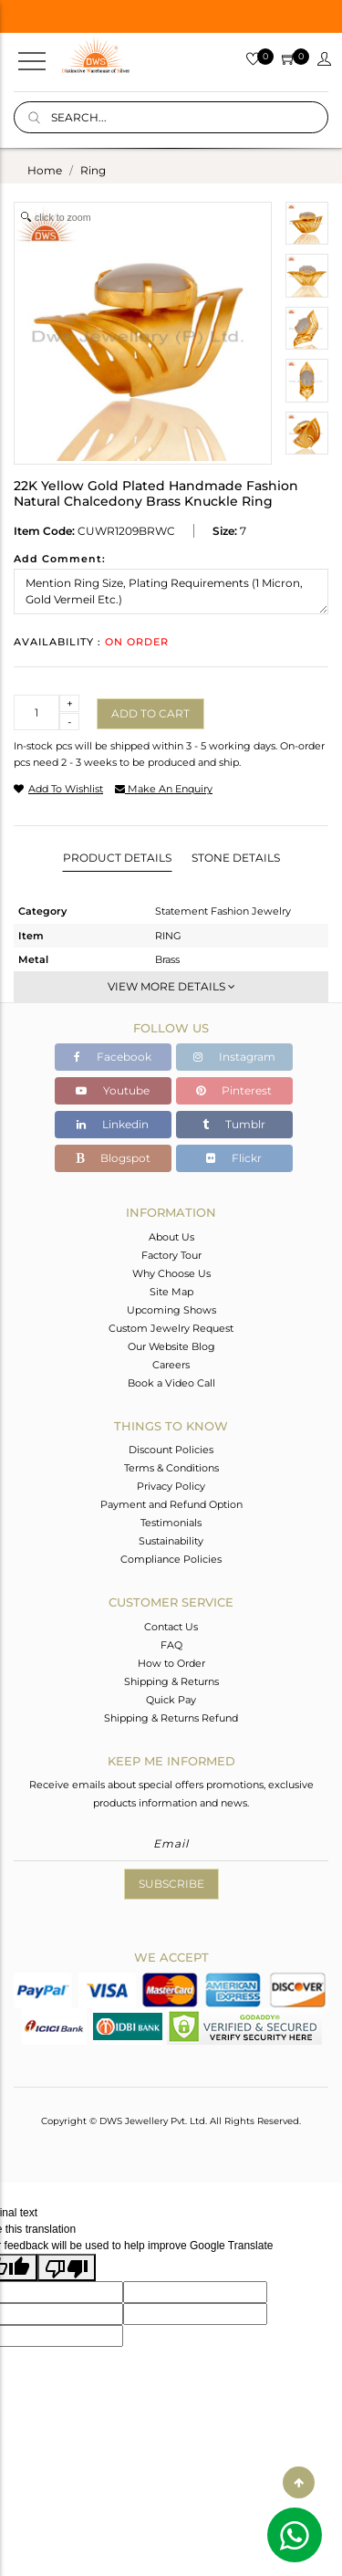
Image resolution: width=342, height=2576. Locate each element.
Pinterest (234, 1090)
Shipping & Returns (171, 1681)
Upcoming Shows (171, 1310)
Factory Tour (171, 1255)
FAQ (171, 1645)
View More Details (171, 986)
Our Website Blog (171, 1346)
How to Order (171, 1663)
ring (93, 170)
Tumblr (233, 1124)
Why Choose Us (171, 1273)
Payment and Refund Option (171, 1504)
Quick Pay (171, 1699)
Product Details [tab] (117, 857)
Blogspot (113, 1158)
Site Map (171, 1291)
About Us (171, 1236)
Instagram (234, 1056)
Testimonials (171, 1522)
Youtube (113, 1090)
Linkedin (113, 1124)
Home (44, 170)
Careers (171, 1364)
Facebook (112, 1056)
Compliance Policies (171, 1559)
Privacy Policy (171, 1486)
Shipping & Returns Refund (171, 1718)
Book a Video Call (171, 1383)
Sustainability (171, 1540)
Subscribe (171, 1883)
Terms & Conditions (171, 1467)
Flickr (234, 1158)
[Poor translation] (66, 2267)
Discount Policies (171, 1449)
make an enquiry (163, 788)
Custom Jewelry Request (171, 1328)
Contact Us (171, 1626)
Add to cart (150, 713)
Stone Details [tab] (236, 857)
